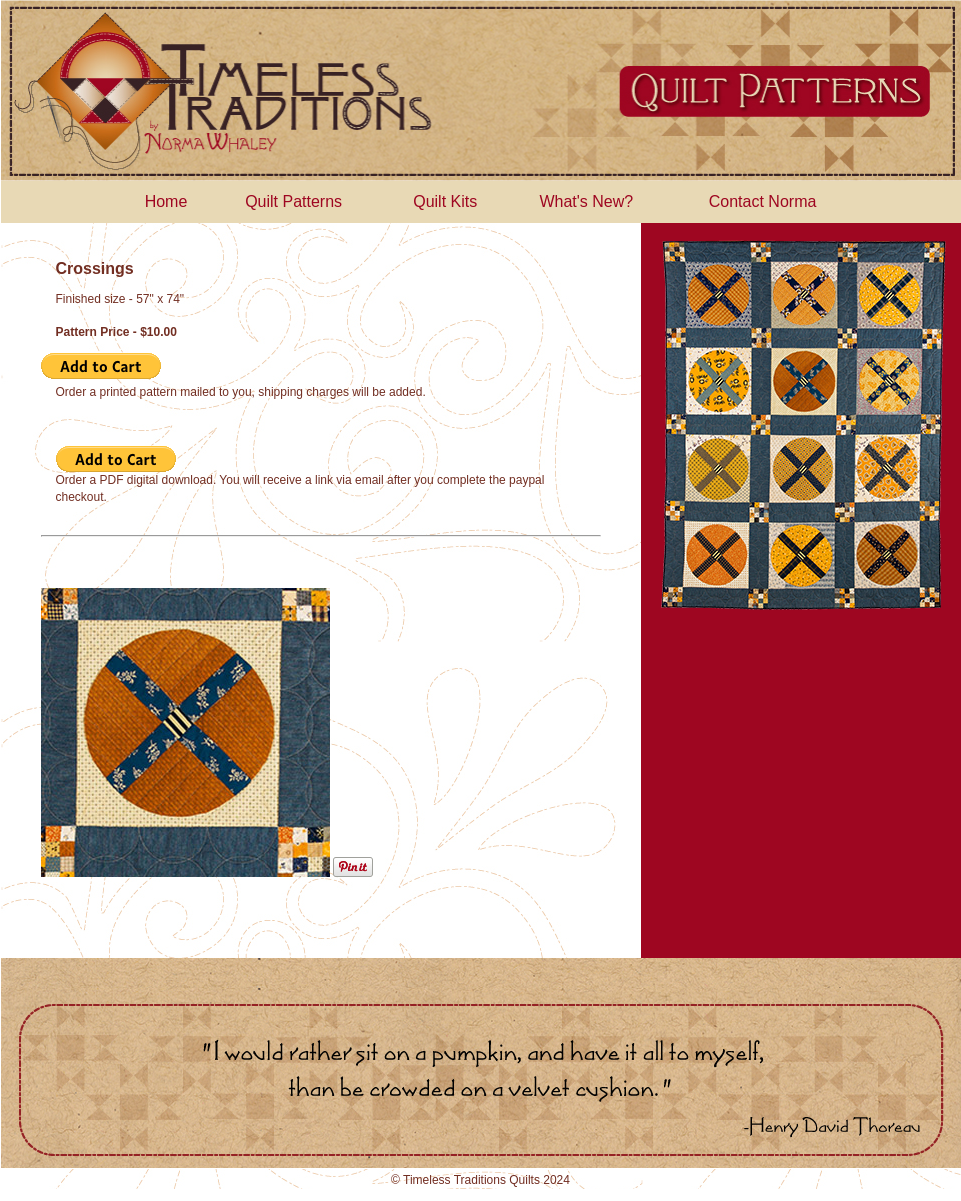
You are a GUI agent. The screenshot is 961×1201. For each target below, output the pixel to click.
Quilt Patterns (293, 201)
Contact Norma (763, 201)
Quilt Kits (445, 201)
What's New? (586, 201)
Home (166, 201)
